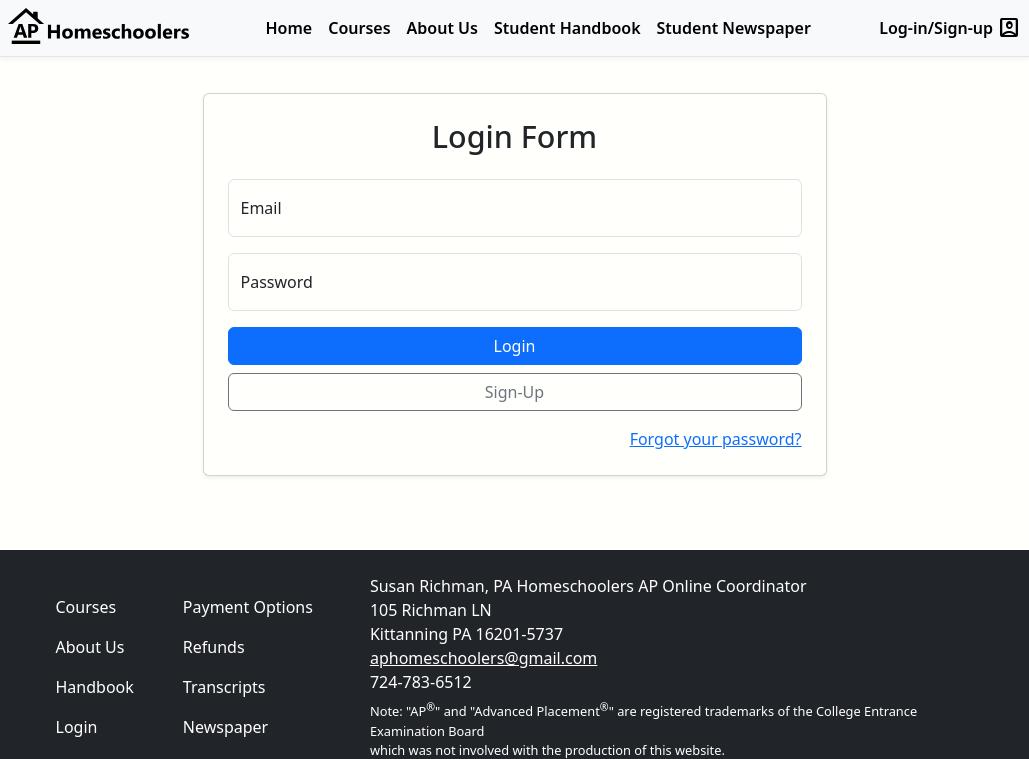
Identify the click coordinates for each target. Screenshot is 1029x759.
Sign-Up (514, 392)
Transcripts (224, 687)
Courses (359, 28)
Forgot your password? (716, 439)
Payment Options (248, 607)
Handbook (95, 687)
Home (289, 28)
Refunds (214, 647)
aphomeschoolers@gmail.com (483, 658)
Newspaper (225, 727)
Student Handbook (567, 28)
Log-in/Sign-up (950, 28)
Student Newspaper (734, 28)
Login (515, 346)
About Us (442, 28)
